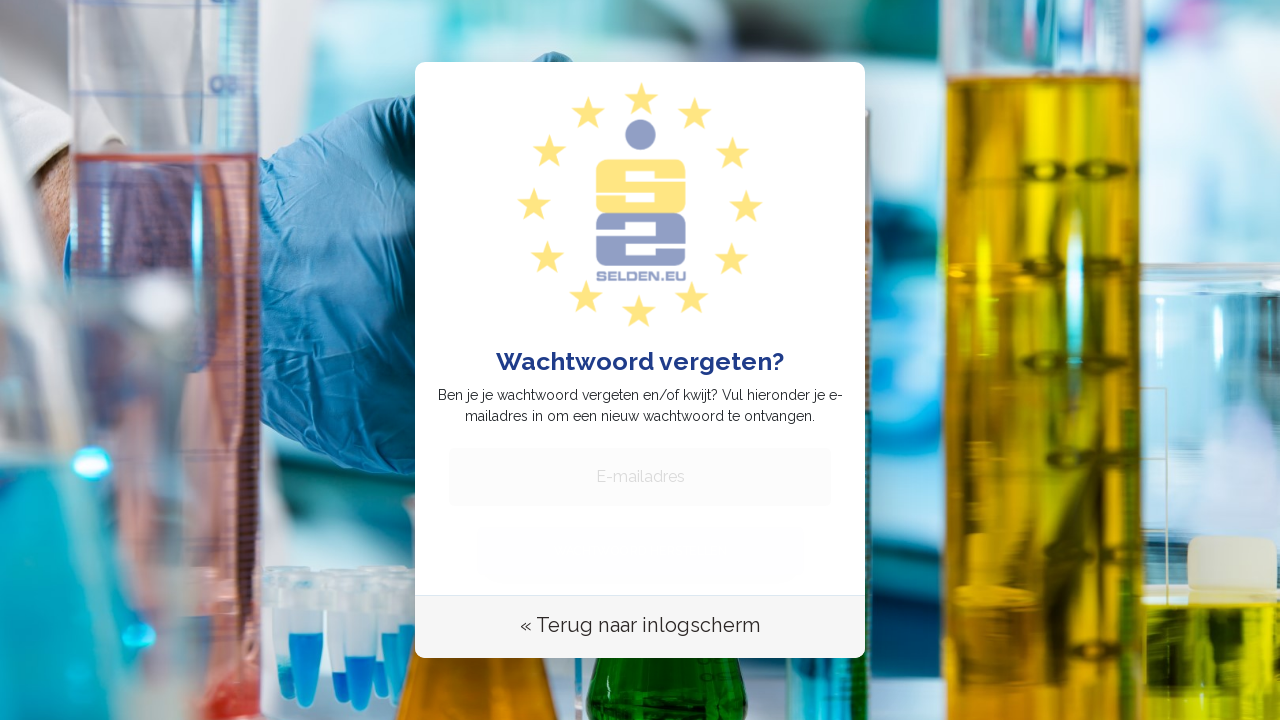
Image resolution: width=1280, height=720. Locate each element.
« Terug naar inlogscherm (640, 620)
